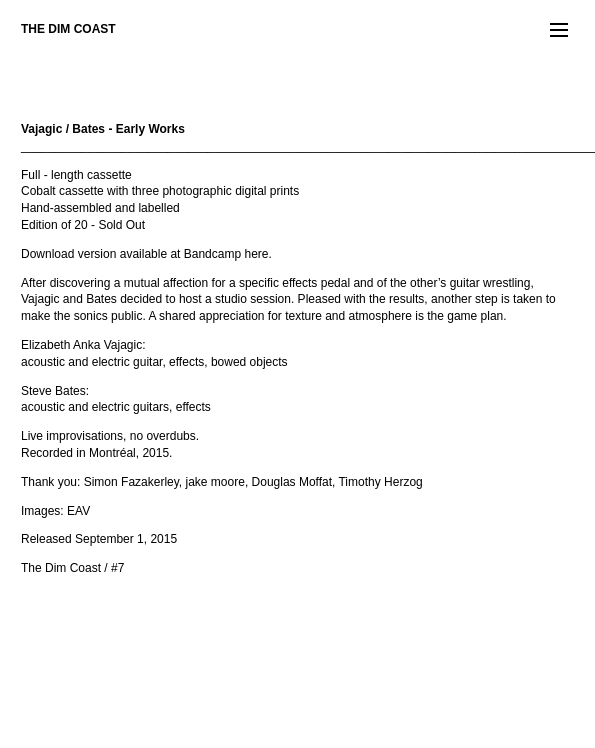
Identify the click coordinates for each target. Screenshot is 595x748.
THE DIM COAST (68, 29)
